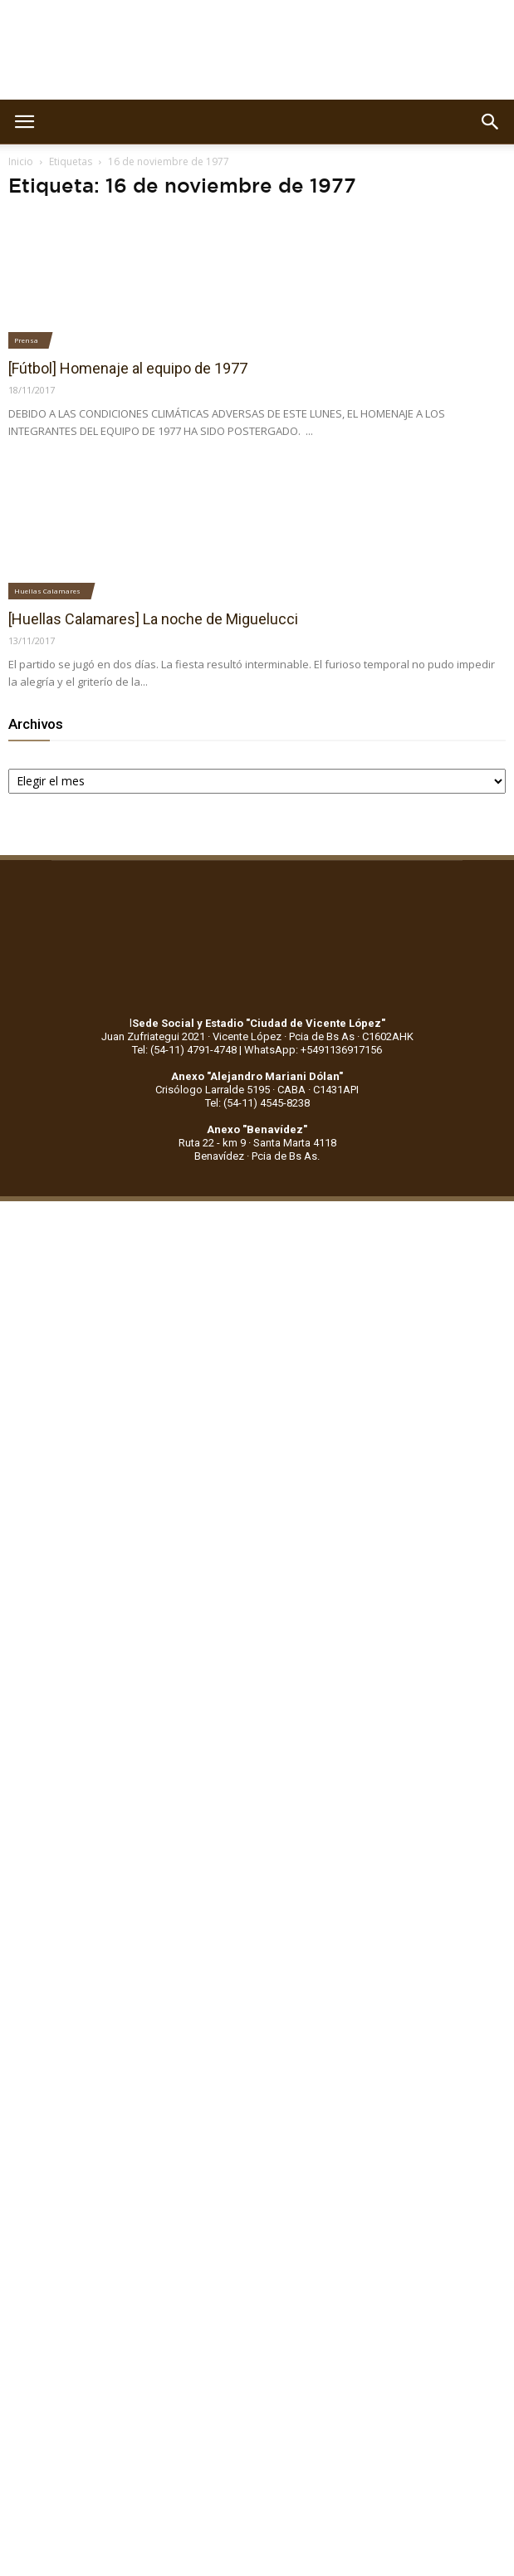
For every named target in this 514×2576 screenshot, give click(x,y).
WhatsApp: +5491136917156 (313, 1050)
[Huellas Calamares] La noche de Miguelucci (153, 619)
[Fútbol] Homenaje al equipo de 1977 (127, 368)
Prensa (26, 340)
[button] (490, 122)
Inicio (20, 161)
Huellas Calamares (47, 590)
